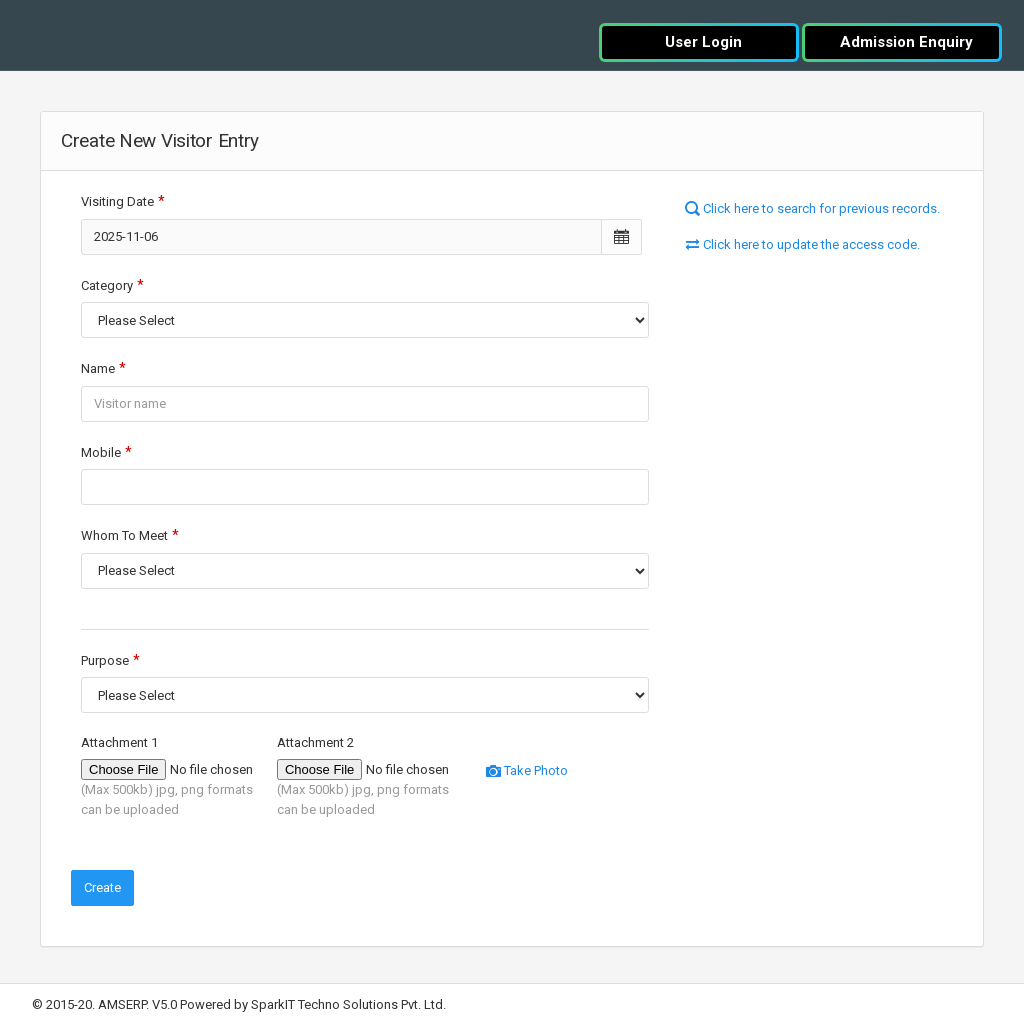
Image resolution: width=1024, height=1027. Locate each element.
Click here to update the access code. (802, 244)
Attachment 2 (315, 742)
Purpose (105, 660)
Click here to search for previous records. (812, 208)
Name (98, 368)
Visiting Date (117, 201)
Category (107, 285)
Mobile (101, 452)
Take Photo (527, 770)
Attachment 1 (119, 742)
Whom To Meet (124, 535)
